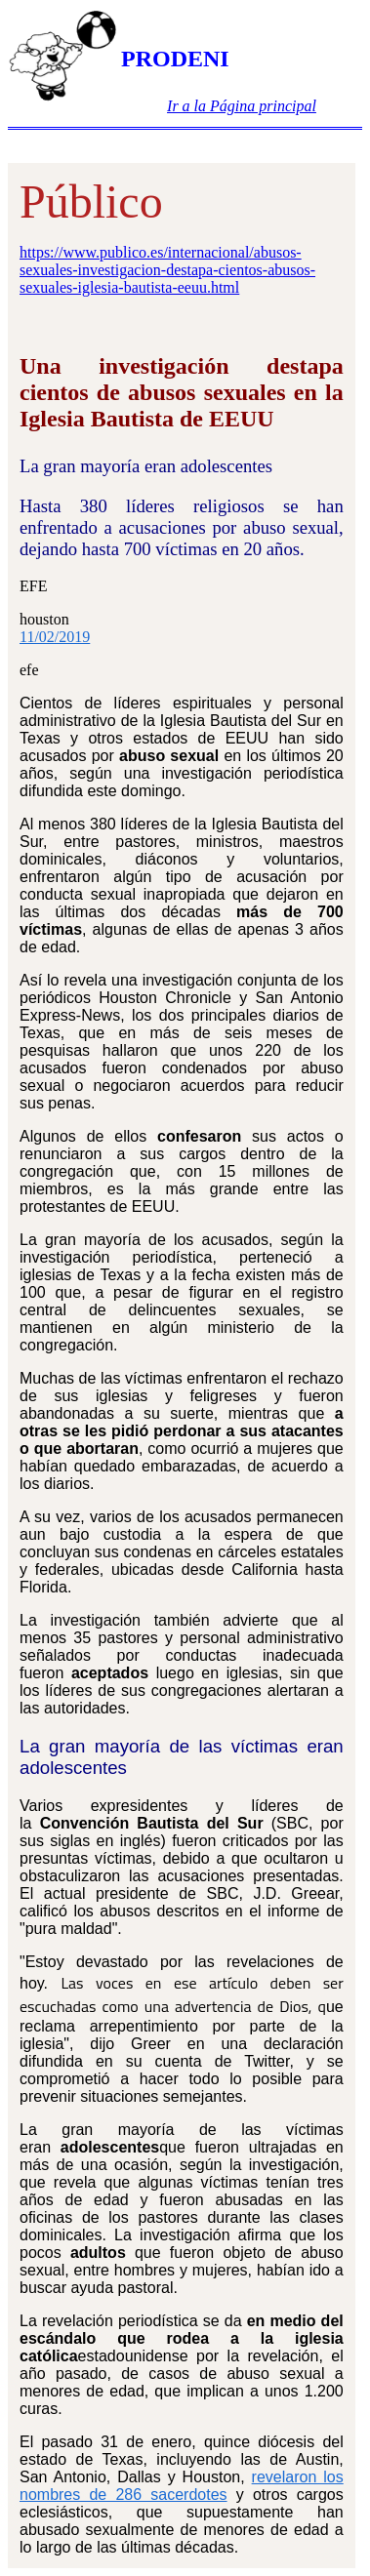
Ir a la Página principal (241, 106)
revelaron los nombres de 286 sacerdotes (182, 2486)
